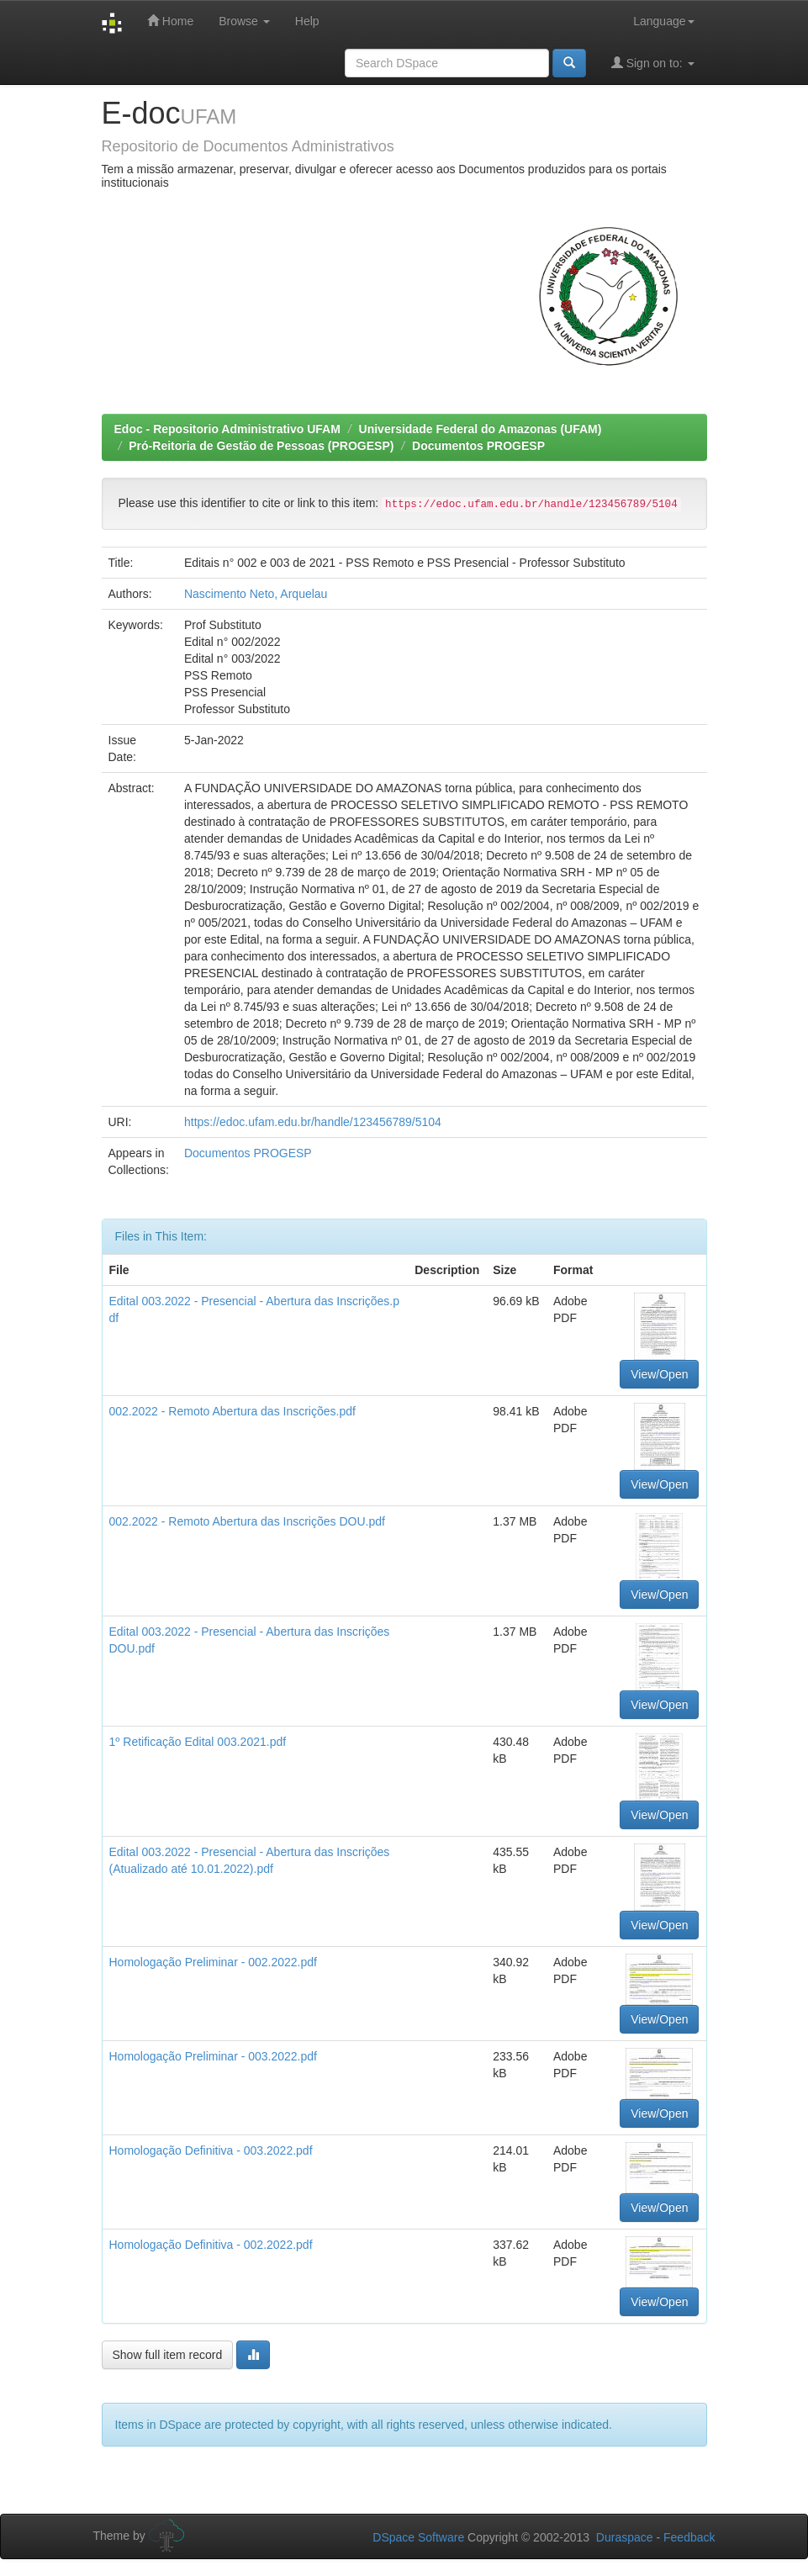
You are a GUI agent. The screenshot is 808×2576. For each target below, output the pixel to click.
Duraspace (624, 2537)
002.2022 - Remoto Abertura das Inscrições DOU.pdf (247, 1521)
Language (663, 21)
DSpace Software (418, 2537)
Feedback (689, 2537)
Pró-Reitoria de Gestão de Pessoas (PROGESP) (261, 445)
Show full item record (168, 2355)
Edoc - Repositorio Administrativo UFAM (227, 429)
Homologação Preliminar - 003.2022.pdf (213, 2056)
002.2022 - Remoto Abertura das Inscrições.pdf (232, 1411)
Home (170, 20)
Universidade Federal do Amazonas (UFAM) (480, 429)
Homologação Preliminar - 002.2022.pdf (213, 1962)
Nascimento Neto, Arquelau (255, 593)
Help (307, 21)
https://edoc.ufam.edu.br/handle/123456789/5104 (312, 1122)
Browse (244, 21)
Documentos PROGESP (478, 445)
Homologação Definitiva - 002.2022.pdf (211, 2244)
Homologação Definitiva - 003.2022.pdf (211, 2150)
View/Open (659, 1374)
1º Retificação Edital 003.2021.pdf (198, 1741)
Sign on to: (652, 63)
